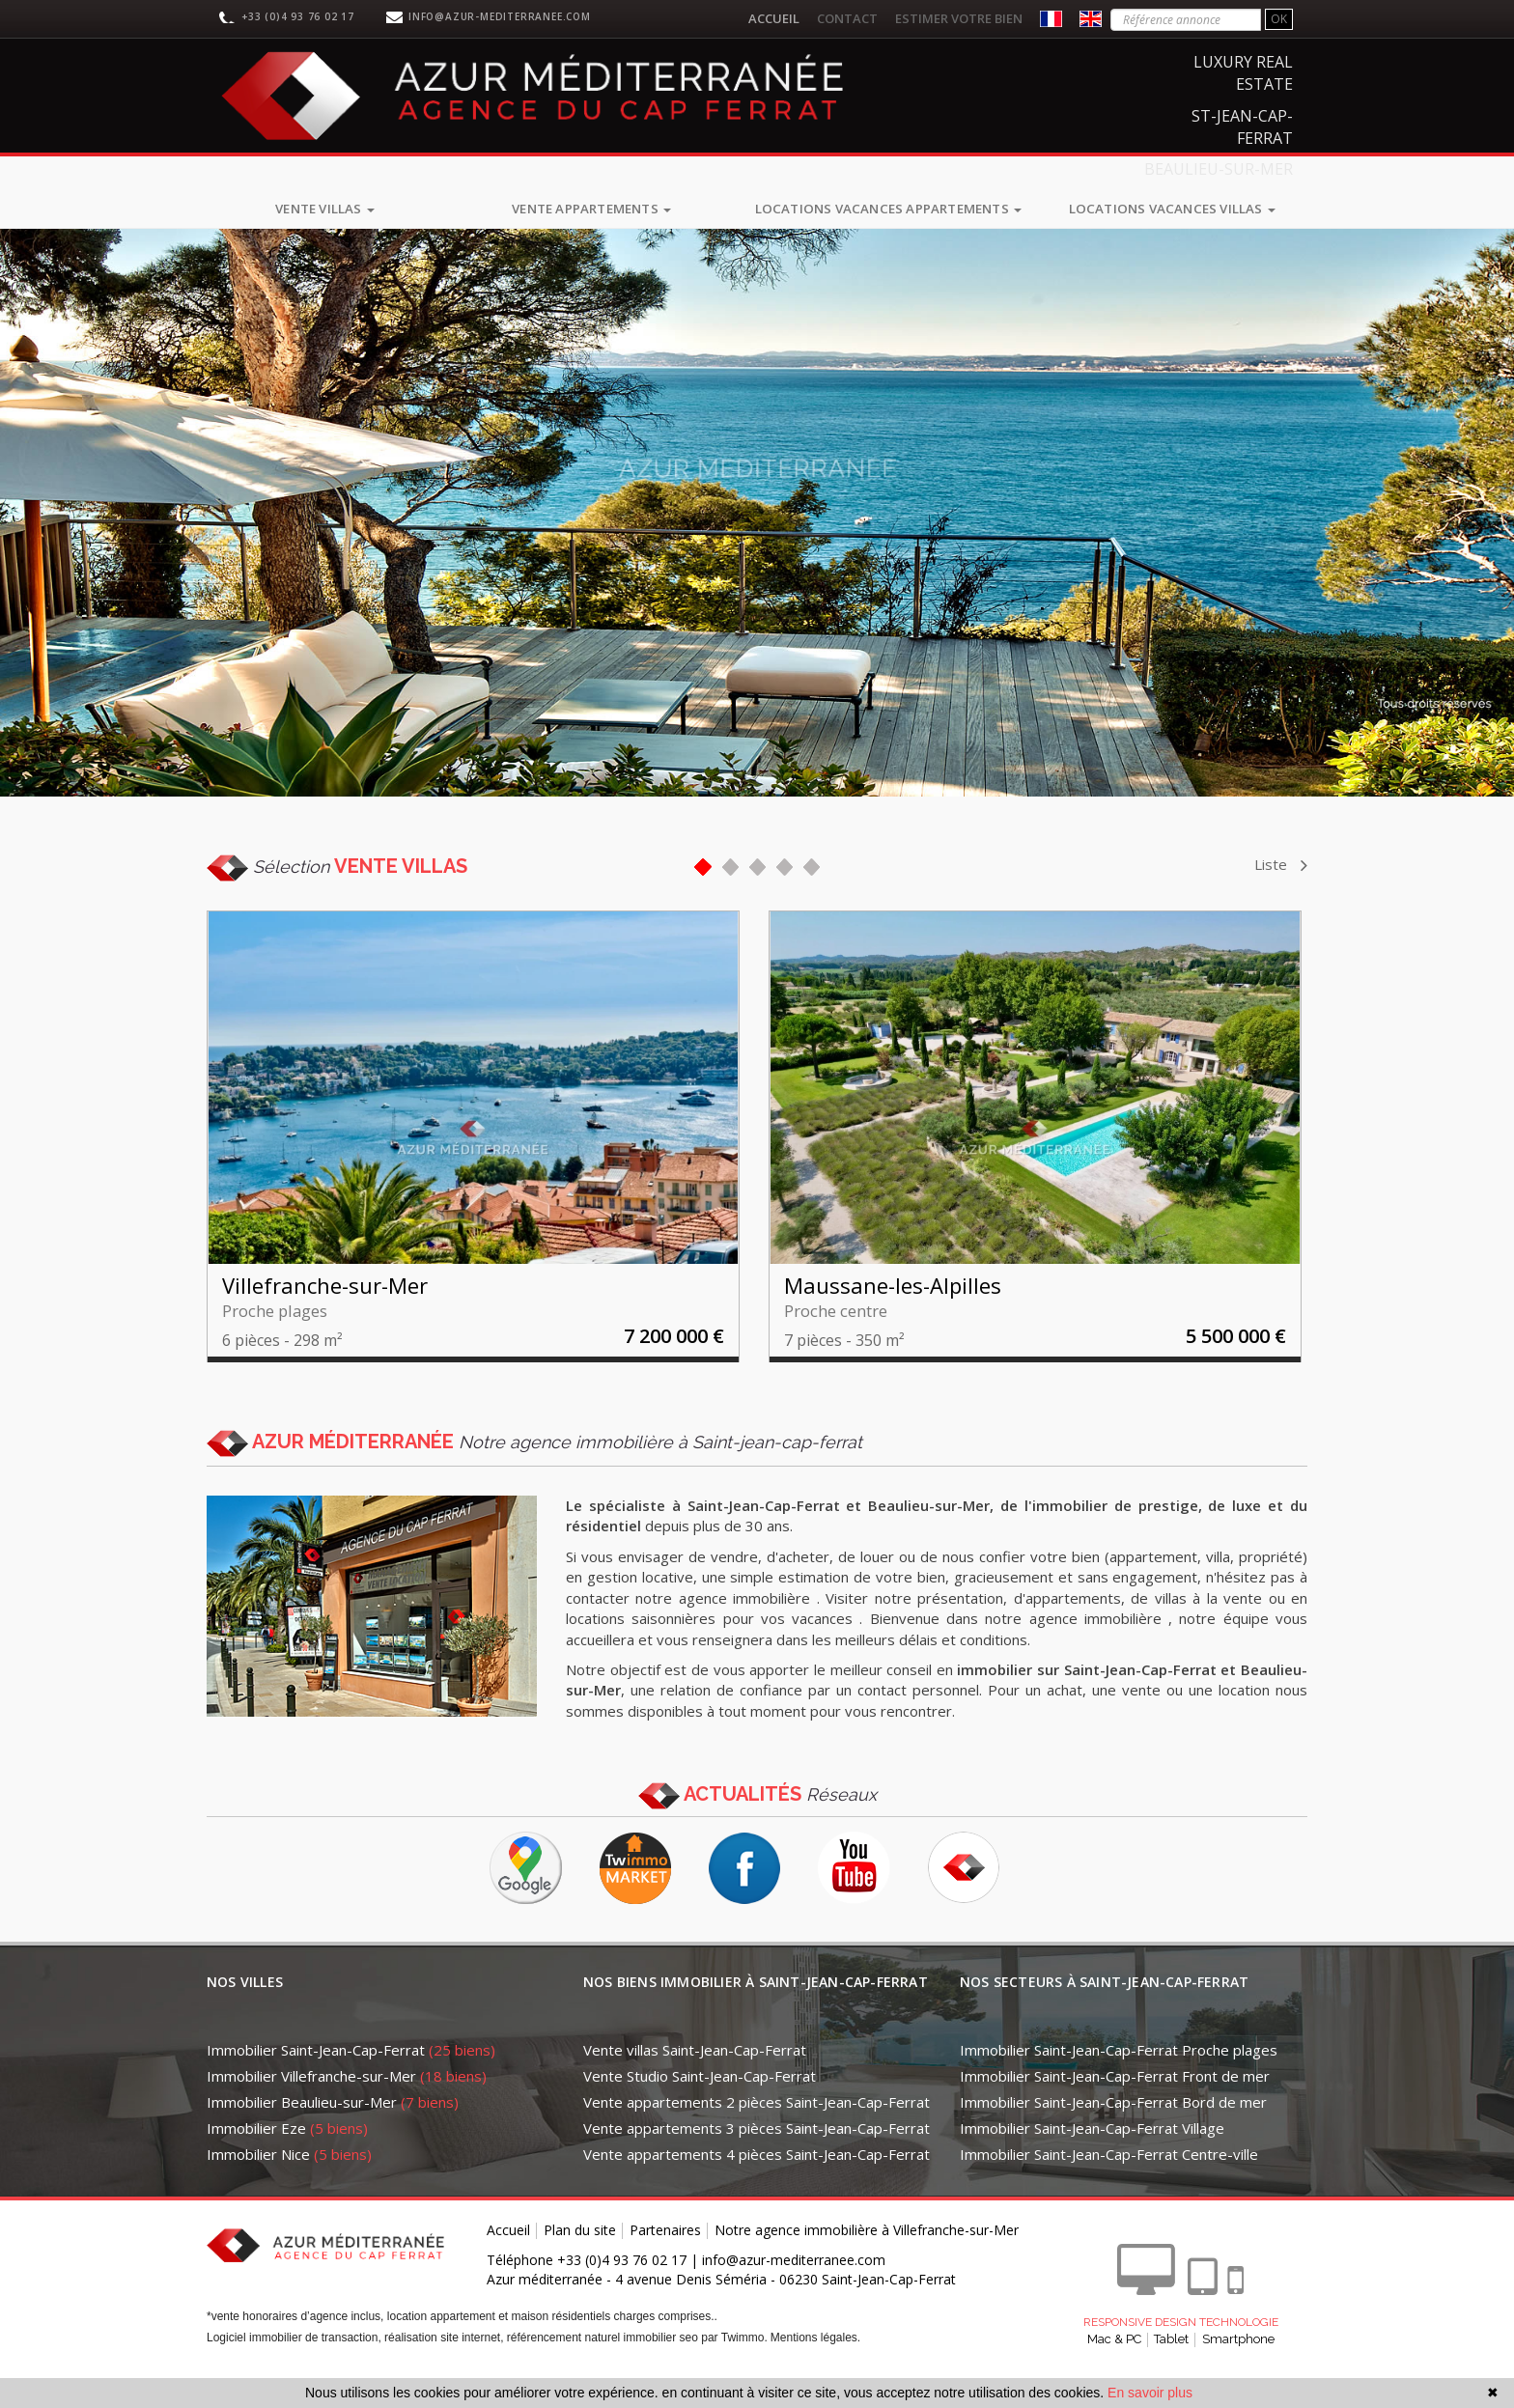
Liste (1280, 864)
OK (1279, 19)
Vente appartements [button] (591, 208)
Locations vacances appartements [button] (888, 208)
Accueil (773, 18)
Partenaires (665, 2261)
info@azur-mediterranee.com (499, 16)
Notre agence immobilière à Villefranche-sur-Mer (867, 2261)
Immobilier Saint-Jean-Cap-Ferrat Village (1092, 2159)
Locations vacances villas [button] (1172, 208)
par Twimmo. (734, 2368)
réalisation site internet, (445, 2368)
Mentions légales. (815, 2368)
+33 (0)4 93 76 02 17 (297, 16)
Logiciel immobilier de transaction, (295, 2368)
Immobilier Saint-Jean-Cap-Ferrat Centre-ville (1109, 2185)
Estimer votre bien (959, 18)
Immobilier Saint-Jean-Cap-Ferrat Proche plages (1118, 2080)
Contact (847, 18)
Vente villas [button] (325, 208)
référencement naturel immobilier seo (604, 2368)
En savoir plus (1149, 2392)
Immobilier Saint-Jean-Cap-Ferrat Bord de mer (1113, 2132)
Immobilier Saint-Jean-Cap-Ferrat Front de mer (1115, 2106)
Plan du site (580, 2261)
